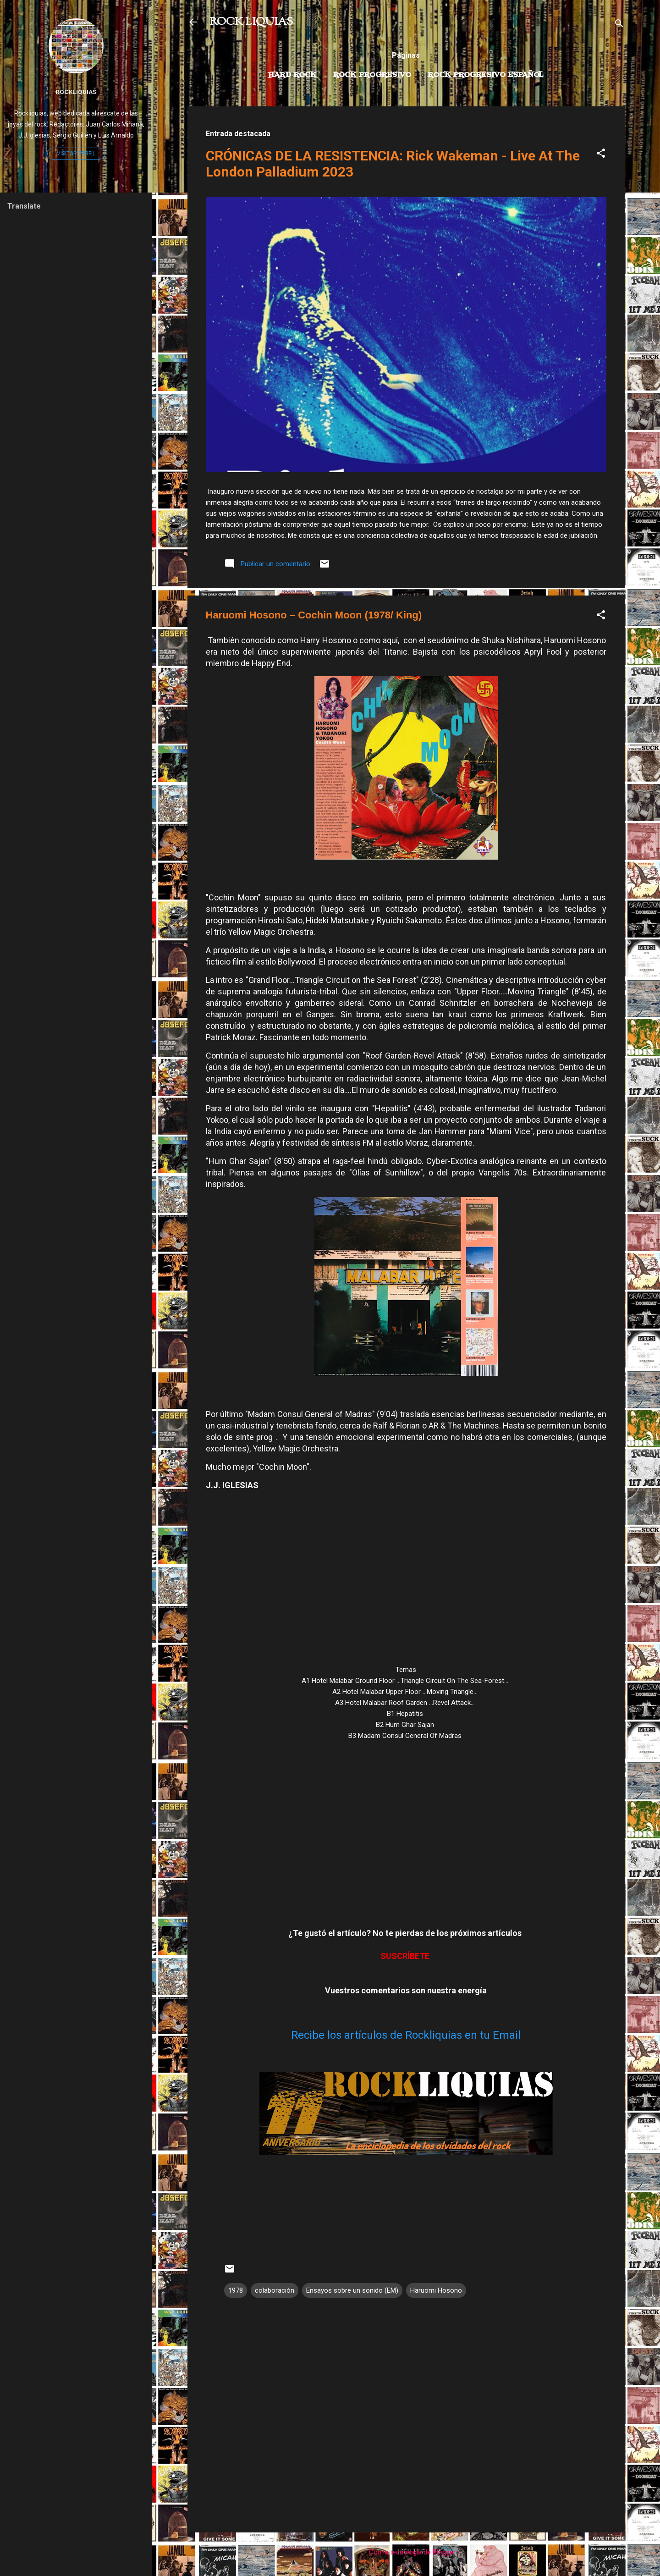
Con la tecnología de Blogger (406, 2552)
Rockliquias (75, 91)
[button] (600, 155)
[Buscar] (619, 25)
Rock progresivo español (486, 75)
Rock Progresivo (372, 75)
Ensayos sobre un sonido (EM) (352, 2290)
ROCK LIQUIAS (251, 22)
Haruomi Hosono (436, 2290)
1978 (235, 2290)
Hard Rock (292, 75)
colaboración (274, 2290)
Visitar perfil (76, 153)
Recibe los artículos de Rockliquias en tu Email (406, 2035)
